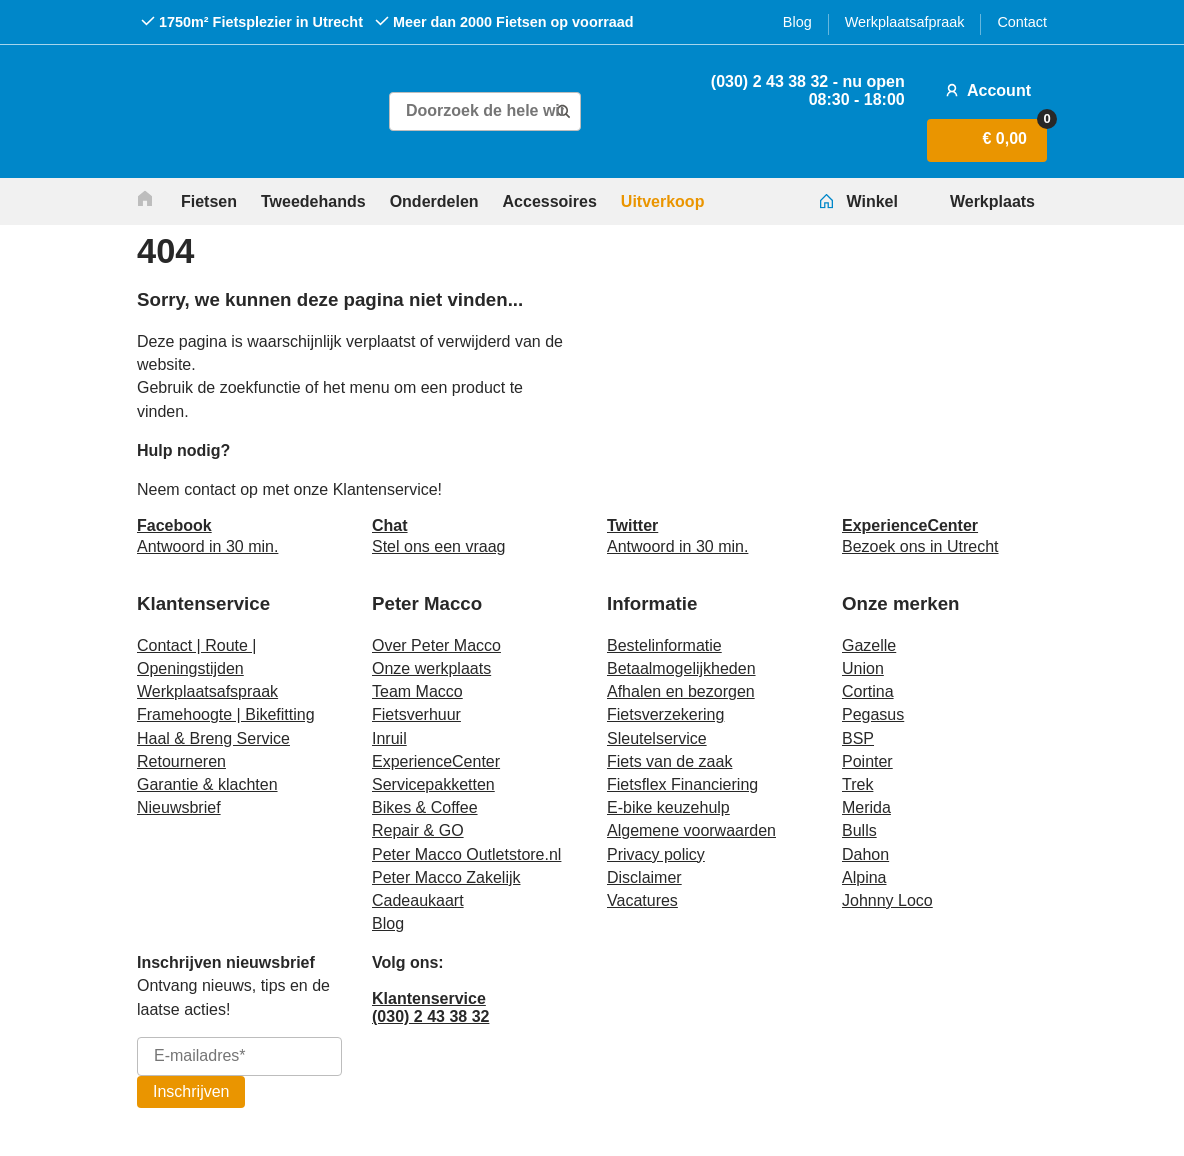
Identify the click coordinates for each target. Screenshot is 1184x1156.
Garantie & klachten (207, 784)
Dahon (865, 854)
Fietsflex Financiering (682, 784)
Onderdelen (434, 201)
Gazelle (869, 645)
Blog (797, 22)
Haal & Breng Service (213, 738)
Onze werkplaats (431, 668)
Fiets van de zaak (669, 761)
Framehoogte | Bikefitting (226, 714)
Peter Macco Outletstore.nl (466, 854)
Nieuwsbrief (179, 807)
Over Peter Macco (436, 645)
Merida (866, 807)
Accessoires (550, 201)
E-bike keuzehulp (668, 807)
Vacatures (642, 900)
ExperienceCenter (436, 761)
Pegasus (873, 714)
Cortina (868, 691)
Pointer (867, 761)
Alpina (864, 877)
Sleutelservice (657, 738)
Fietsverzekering (665, 714)
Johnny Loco (887, 900)
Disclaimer (644, 877)
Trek (857, 784)
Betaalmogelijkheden (681, 668)
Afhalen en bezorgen (681, 691)
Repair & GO (418, 830)
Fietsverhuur (416, 714)
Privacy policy (656, 854)
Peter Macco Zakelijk (446, 877)
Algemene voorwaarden (691, 830)
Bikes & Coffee (425, 807)
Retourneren (181, 761)
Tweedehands (313, 201)
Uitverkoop (663, 201)
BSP (858, 738)
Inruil (389, 738)
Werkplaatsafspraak (207, 691)
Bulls (859, 830)
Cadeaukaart (418, 900)
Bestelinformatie (664, 645)
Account (986, 90)
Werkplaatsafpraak (905, 22)
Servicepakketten (433, 784)
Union (863, 668)
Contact (1022, 22)
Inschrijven (191, 1091)
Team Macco (417, 691)
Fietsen (209, 201)
